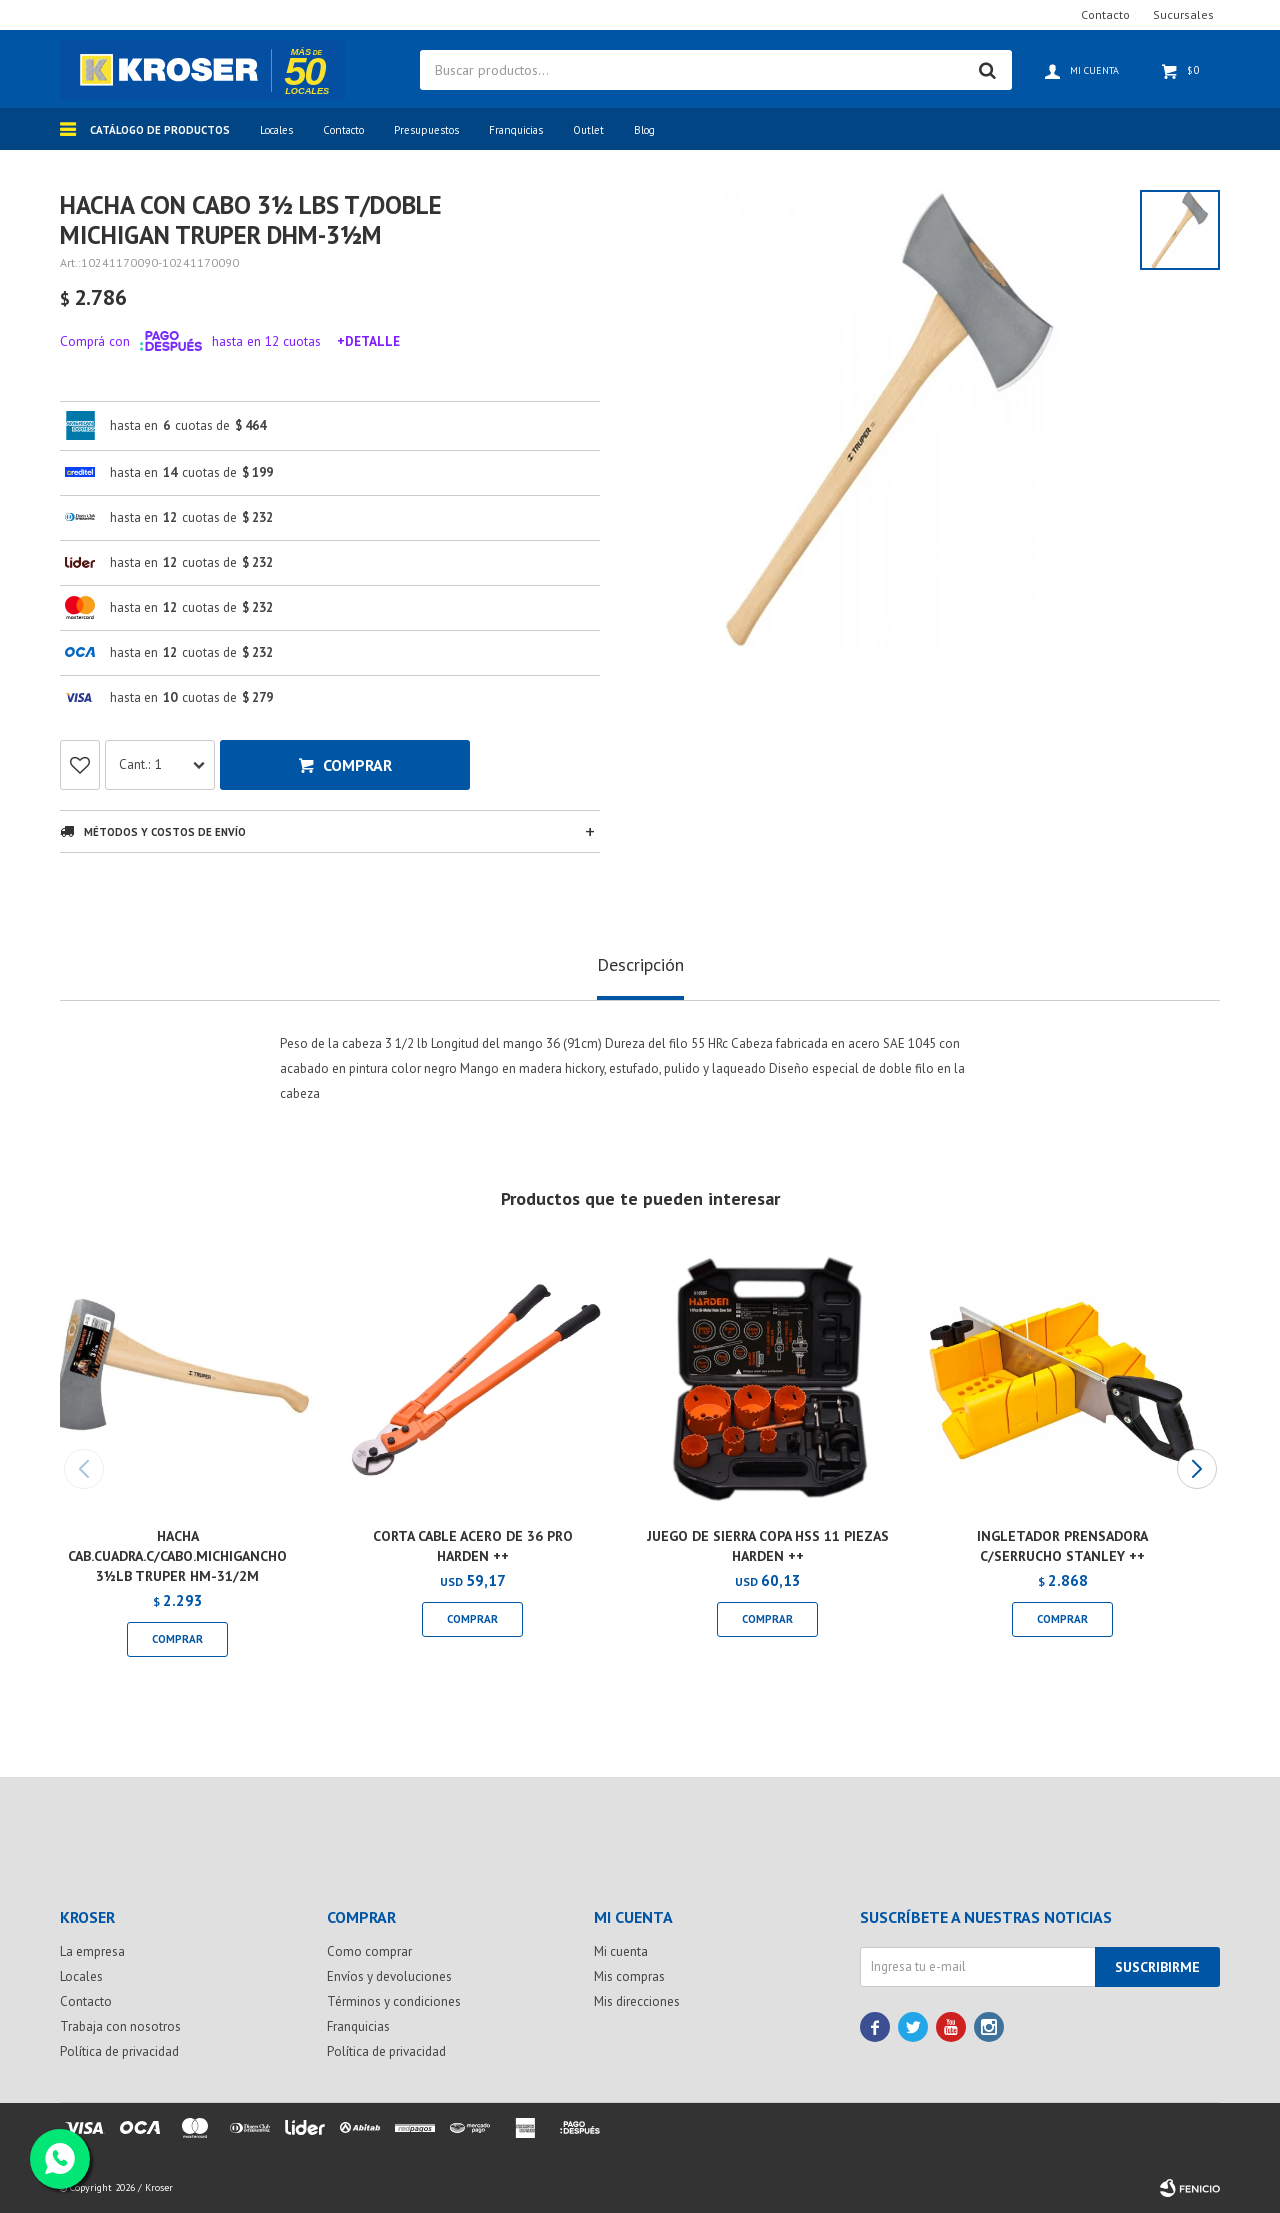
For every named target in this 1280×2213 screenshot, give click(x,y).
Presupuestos (426, 130)
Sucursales (1183, 14)
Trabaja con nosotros (120, 2026)
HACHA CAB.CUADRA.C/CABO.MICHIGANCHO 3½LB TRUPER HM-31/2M (177, 1556)
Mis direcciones (637, 2001)
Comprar (357, 765)
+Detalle (368, 341)
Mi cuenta (621, 1951)
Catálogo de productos (160, 130)
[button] (1196, 1469)
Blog (644, 130)
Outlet (588, 130)
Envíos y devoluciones (389, 1976)
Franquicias (516, 130)
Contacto (343, 130)
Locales (276, 130)
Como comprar (369, 1951)
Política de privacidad (119, 2051)
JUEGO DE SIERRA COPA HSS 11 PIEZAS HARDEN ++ (768, 1546)
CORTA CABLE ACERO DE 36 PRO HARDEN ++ (473, 1546)
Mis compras (629, 1976)
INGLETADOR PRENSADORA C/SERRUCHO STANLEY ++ (1062, 1546)
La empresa (92, 1951)
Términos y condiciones (394, 2001)
